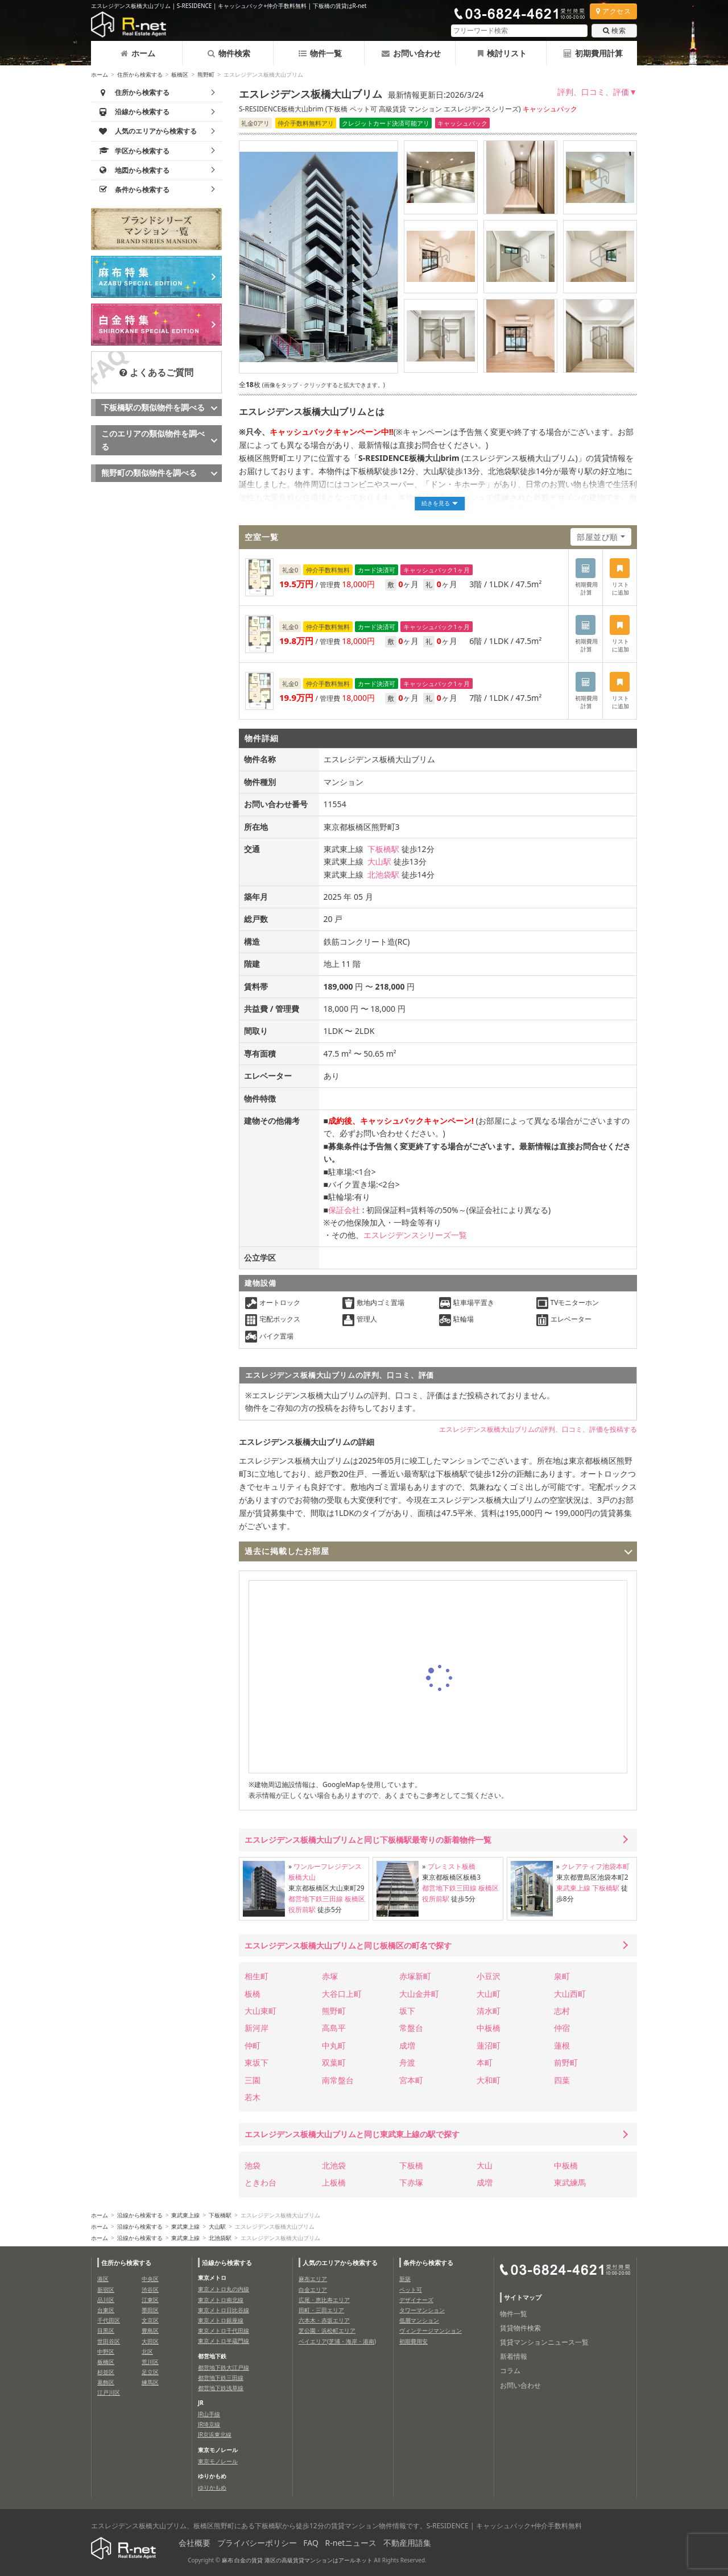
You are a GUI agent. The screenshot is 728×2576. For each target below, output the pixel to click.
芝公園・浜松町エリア (327, 2330)
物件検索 (229, 53)
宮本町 (411, 2080)
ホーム (138, 53)
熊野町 (205, 74)
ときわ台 (260, 2182)
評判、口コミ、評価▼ (597, 91)
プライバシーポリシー (257, 2542)
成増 (407, 2045)
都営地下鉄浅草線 (220, 2388)
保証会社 (344, 1209)
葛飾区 (105, 2382)
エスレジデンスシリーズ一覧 (415, 1234)
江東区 (150, 2300)
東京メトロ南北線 (220, 2300)
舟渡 (407, 2062)
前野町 (566, 2062)
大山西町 (570, 1993)
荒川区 (150, 2362)
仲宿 (562, 2027)
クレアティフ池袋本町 (595, 1866)
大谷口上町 (342, 1993)
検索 (614, 30)
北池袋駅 (383, 874)
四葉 (562, 2080)
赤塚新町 (415, 1976)
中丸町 (334, 2045)
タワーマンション (422, 2310)
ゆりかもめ (212, 2487)
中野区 (105, 2351)
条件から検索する (428, 2262)
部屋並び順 (597, 536)
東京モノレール (218, 2461)
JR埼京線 (209, 2424)
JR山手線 (209, 2414)
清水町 (488, 2010)
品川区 (105, 2300)
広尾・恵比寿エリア (324, 2300)
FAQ (310, 2542)
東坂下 (256, 2062)
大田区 (150, 2341)
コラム (510, 2370)
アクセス (613, 11)
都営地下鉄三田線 (315, 1899)
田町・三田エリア (321, 2310)
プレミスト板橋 (451, 1866)
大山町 (488, 1993)
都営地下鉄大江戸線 (223, 2367)
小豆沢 (488, 1976)
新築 (405, 2279)
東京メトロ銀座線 (220, 2320)
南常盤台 (338, 2080)
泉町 (562, 1976)
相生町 (256, 1976)
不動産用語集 (407, 2542)
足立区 (150, 2372)
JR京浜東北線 (214, 2434)
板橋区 (179, 74)
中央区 (150, 2279)
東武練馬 (570, 2182)
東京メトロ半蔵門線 (223, 2341)
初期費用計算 (593, 53)
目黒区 (105, 2330)
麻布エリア (313, 2279)
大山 (485, 2165)
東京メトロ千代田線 (223, 2330)
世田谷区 (108, 2341)
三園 (252, 2080)
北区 (147, 2351)
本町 (485, 2062)
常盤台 (411, 2027)
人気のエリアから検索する (340, 2262)
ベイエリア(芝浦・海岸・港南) (337, 2341)
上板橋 (334, 2182)
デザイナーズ (416, 2300)
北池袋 (334, 2165)
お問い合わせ (411, 53)
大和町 (488, 2080)
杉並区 (105, 2372)
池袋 (252, 2165)
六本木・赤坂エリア (324, 2320)
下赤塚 (411, 2182)
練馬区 (150, 2382)
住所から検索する (140, 74)
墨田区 (150, 2310)
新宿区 (105, 2290)
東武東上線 (573, 1888)
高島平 (334, 2027)
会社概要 (194, 2542)
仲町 (252, 2045)
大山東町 (260, 2010)
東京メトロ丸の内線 (223, 2289)
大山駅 (379, 861)
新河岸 (256, 2027)
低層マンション (419, 2320)
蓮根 (562, 2045)
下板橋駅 (383, 849)
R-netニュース (351, 2542)
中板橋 (488, 2027)
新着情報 (513, 2356)
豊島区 (150, 2330)
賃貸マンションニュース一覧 (544, 2342)
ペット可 (410, 2290)
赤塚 (330, 1976)
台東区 (105, 2310)
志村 (562, 2010)
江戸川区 (108, 2392)
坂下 (407, 2010)
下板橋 (411, 2165)
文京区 (150, 2320)
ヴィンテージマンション (430, 2330)
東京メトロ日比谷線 (223, 2310)
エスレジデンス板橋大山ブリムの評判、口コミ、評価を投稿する (538, 1429)
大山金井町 (419, 1993)
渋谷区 (150, 2290)
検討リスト (502, 53)
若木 (252, 2097)
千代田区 (108, 2320)
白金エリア (313, 2290)
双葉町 (334, 2062)
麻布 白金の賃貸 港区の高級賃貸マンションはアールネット (297, 2560)
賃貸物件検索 (520, 2328)
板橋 (252, 1993)
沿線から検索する (140, 2215)
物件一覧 (320, 53)
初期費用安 (413, 2341)
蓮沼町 (488, 2045)
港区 (103, 2279)
